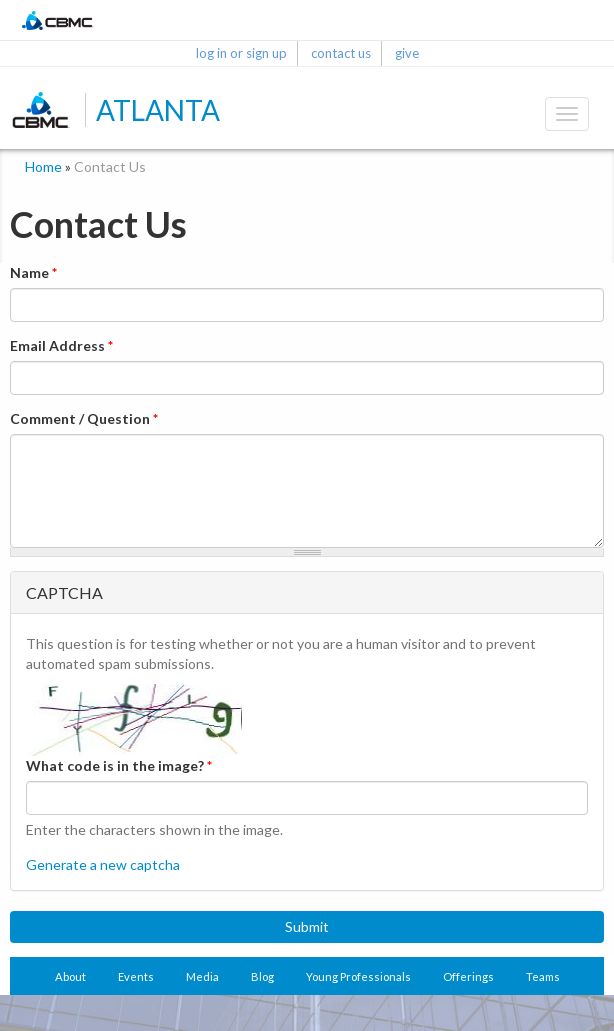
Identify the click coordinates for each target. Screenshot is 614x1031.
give (407, 53)
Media (202, 976)
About (70, 976)
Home (43, 166)
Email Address (61, 345)
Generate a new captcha (103, 864)
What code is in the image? (119, 765)
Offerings (468, 976)
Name (33, 272)
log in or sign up (241, 53)
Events (136, 976)
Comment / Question (84, 418)
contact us (341, 53)
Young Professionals (358, 976)
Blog (262, 976)
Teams (543, 976)
